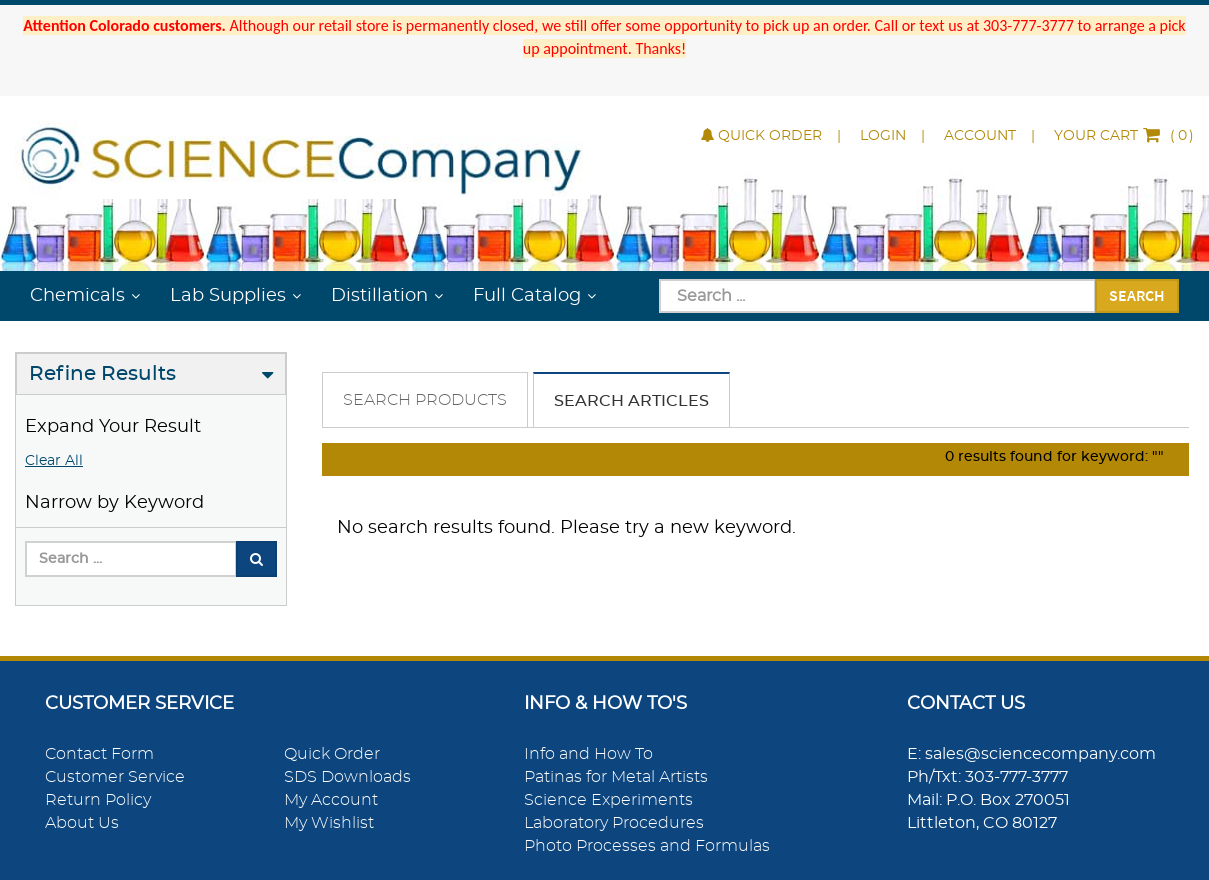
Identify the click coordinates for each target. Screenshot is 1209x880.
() (1124, 136)
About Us (82, 823)
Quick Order (761, 136)
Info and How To (588, 754)
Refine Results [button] (102, 374)
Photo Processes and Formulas (647, 846)
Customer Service (115, 777)
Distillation (379, 296)
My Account (331, 800)
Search (1137, 295)
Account (980, 136)
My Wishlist (329, 823)
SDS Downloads (347, 777)
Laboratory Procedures (614, 823)
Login (883, 136)
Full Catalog (527, 296)
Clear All (54, 461)
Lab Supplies (228, 296)
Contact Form (99, 754)
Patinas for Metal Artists (616, 777)
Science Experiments (608, 800)
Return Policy (98, 800)
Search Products (425, 400)
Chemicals (77, 296)
